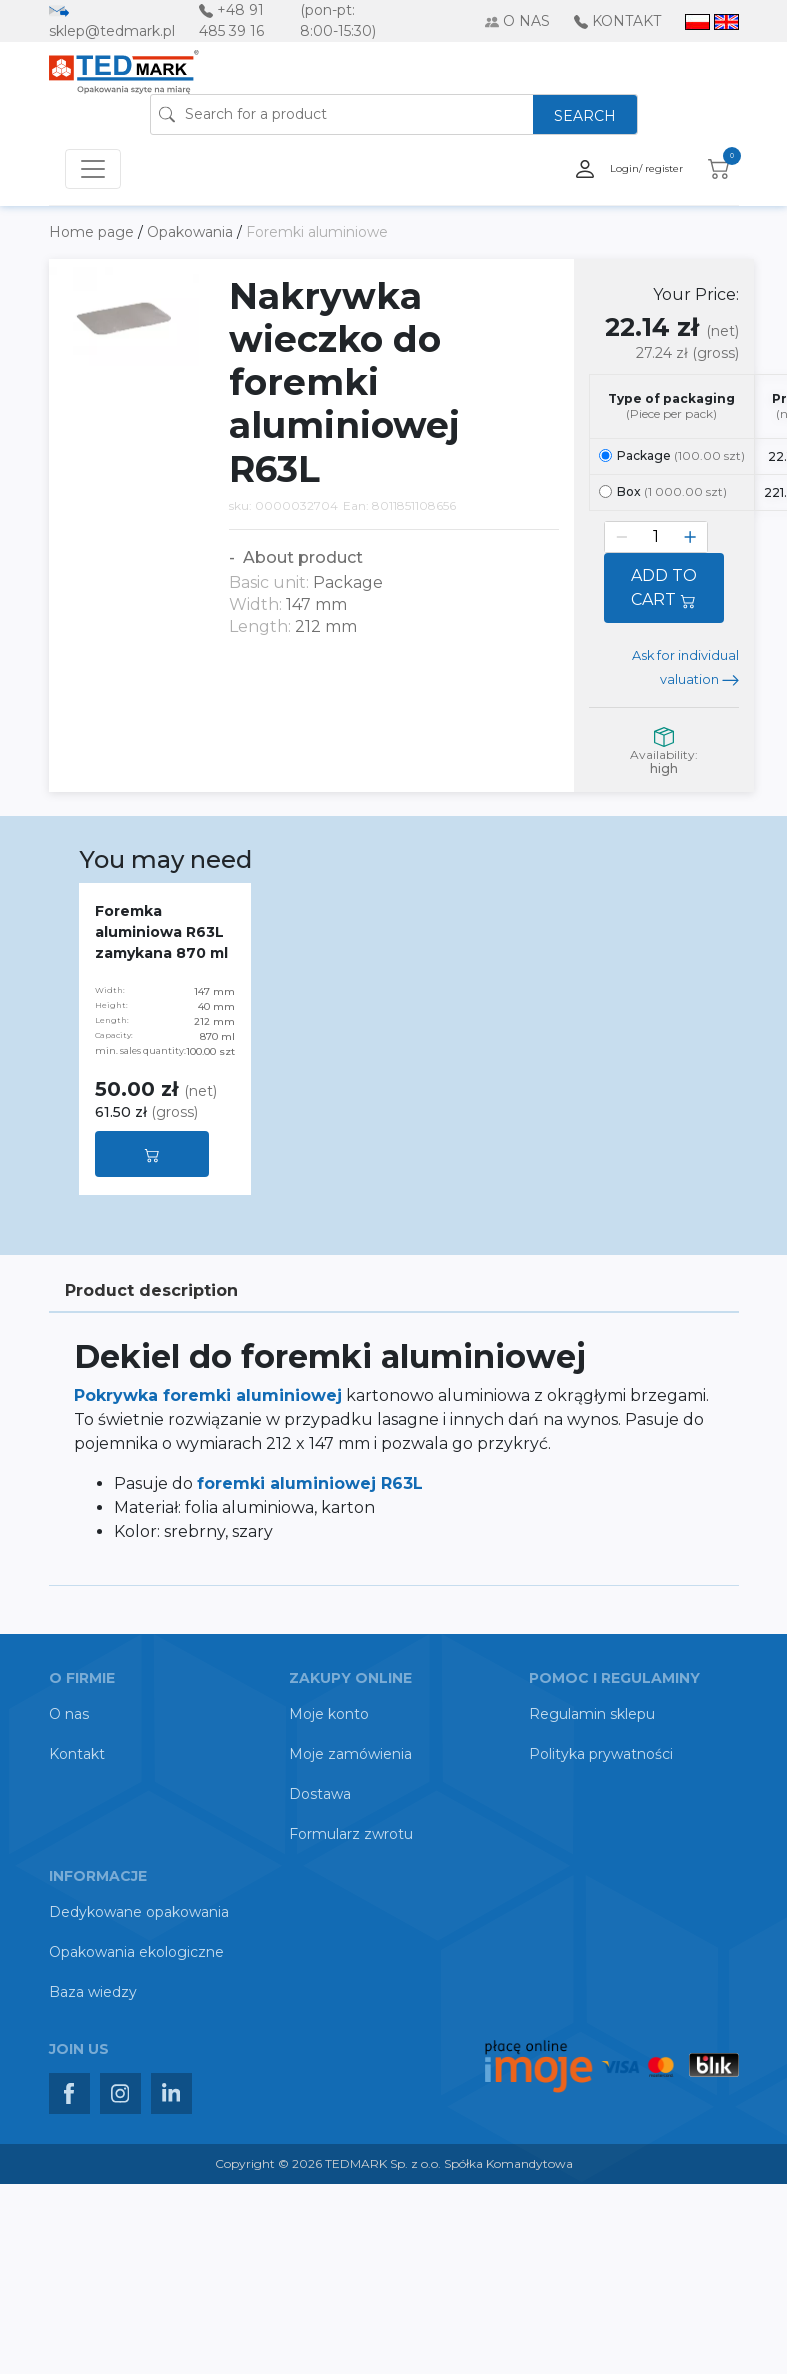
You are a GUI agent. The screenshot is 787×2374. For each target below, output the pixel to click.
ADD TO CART (664, 587)
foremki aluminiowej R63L (310, 1483)
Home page (93, 232)
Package (672, 455)
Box (663, 491)
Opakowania (192, 232)
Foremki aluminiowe (317, 232)
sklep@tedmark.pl (112, 31)
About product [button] (301, 557)
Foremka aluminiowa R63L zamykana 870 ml (161, 932)
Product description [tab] (151, 1290)
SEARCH (585, 116)
